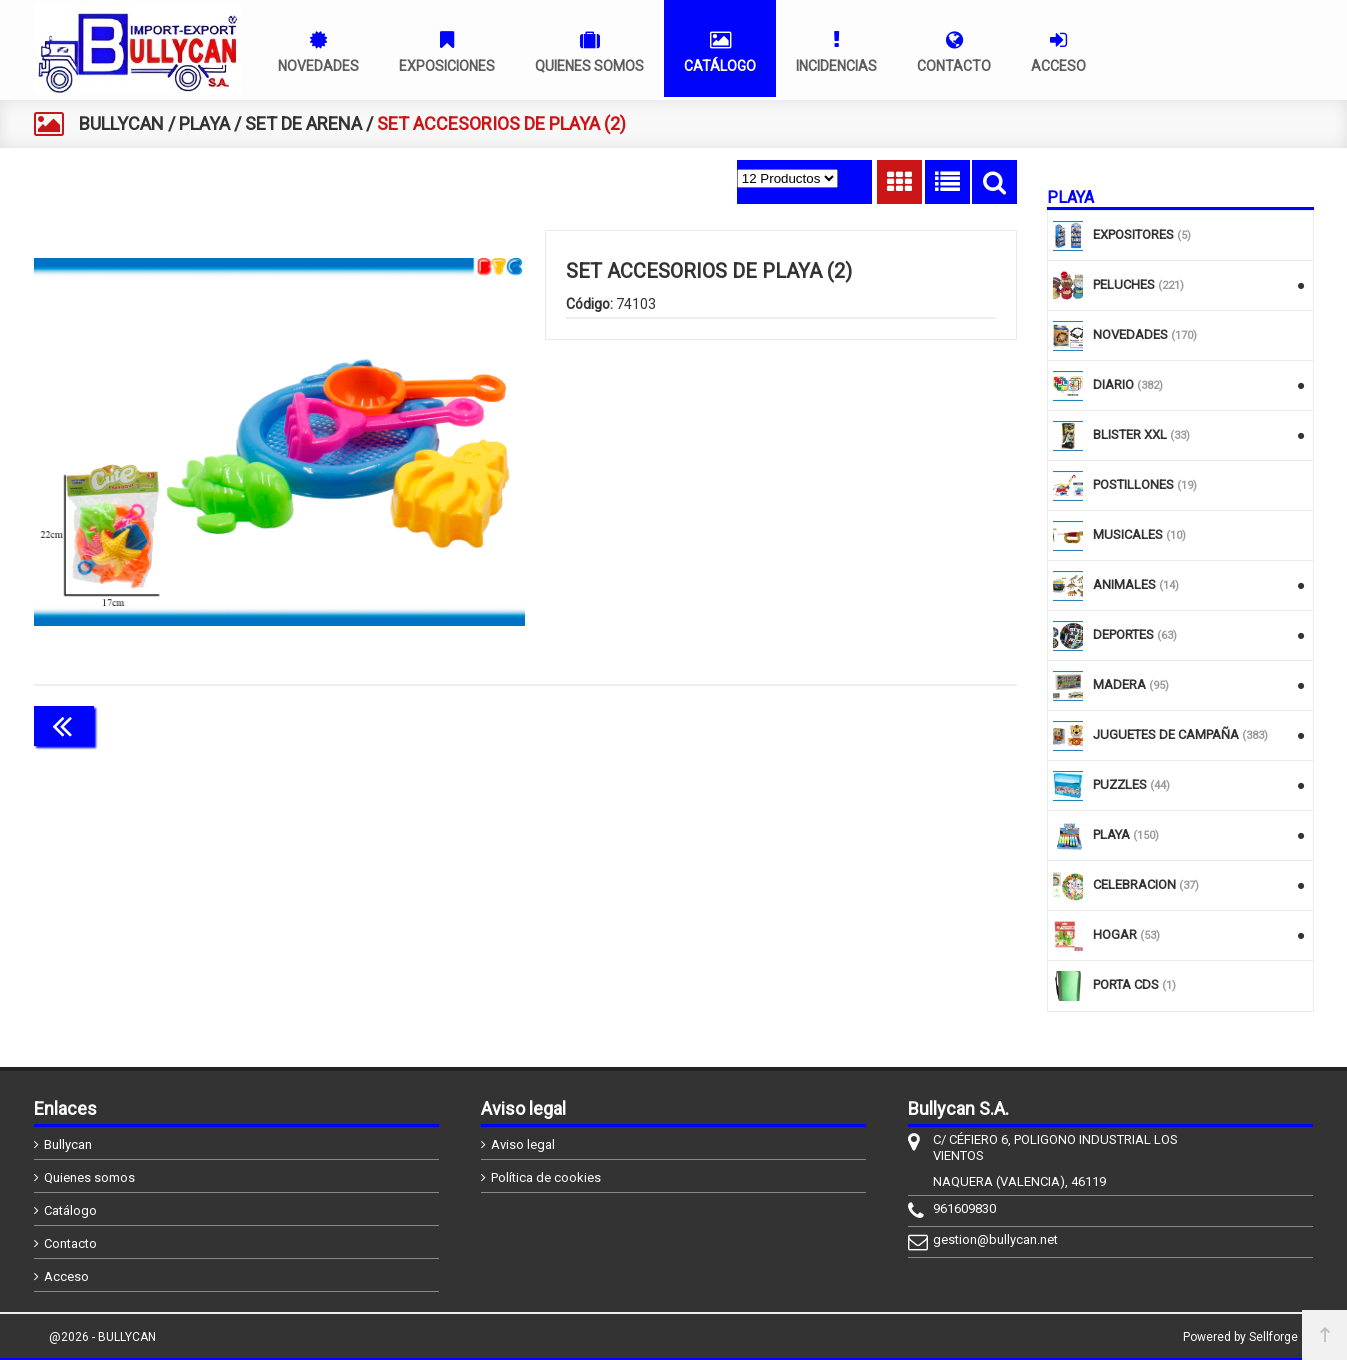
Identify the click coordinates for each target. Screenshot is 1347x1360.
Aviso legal (523, 1144)
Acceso (66, 1276)
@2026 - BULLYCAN (102, 1337)
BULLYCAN (121, 123)
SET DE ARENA (303, 123)
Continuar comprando (928, 724)
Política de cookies (546, 1177)
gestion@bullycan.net (995, 1239)
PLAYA (204, 123)
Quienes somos (89, 1177)
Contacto (70, 1243)
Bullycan (68, 1144)
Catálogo (70, 1210)
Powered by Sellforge (1240, 1337)
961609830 (964, 1208)
